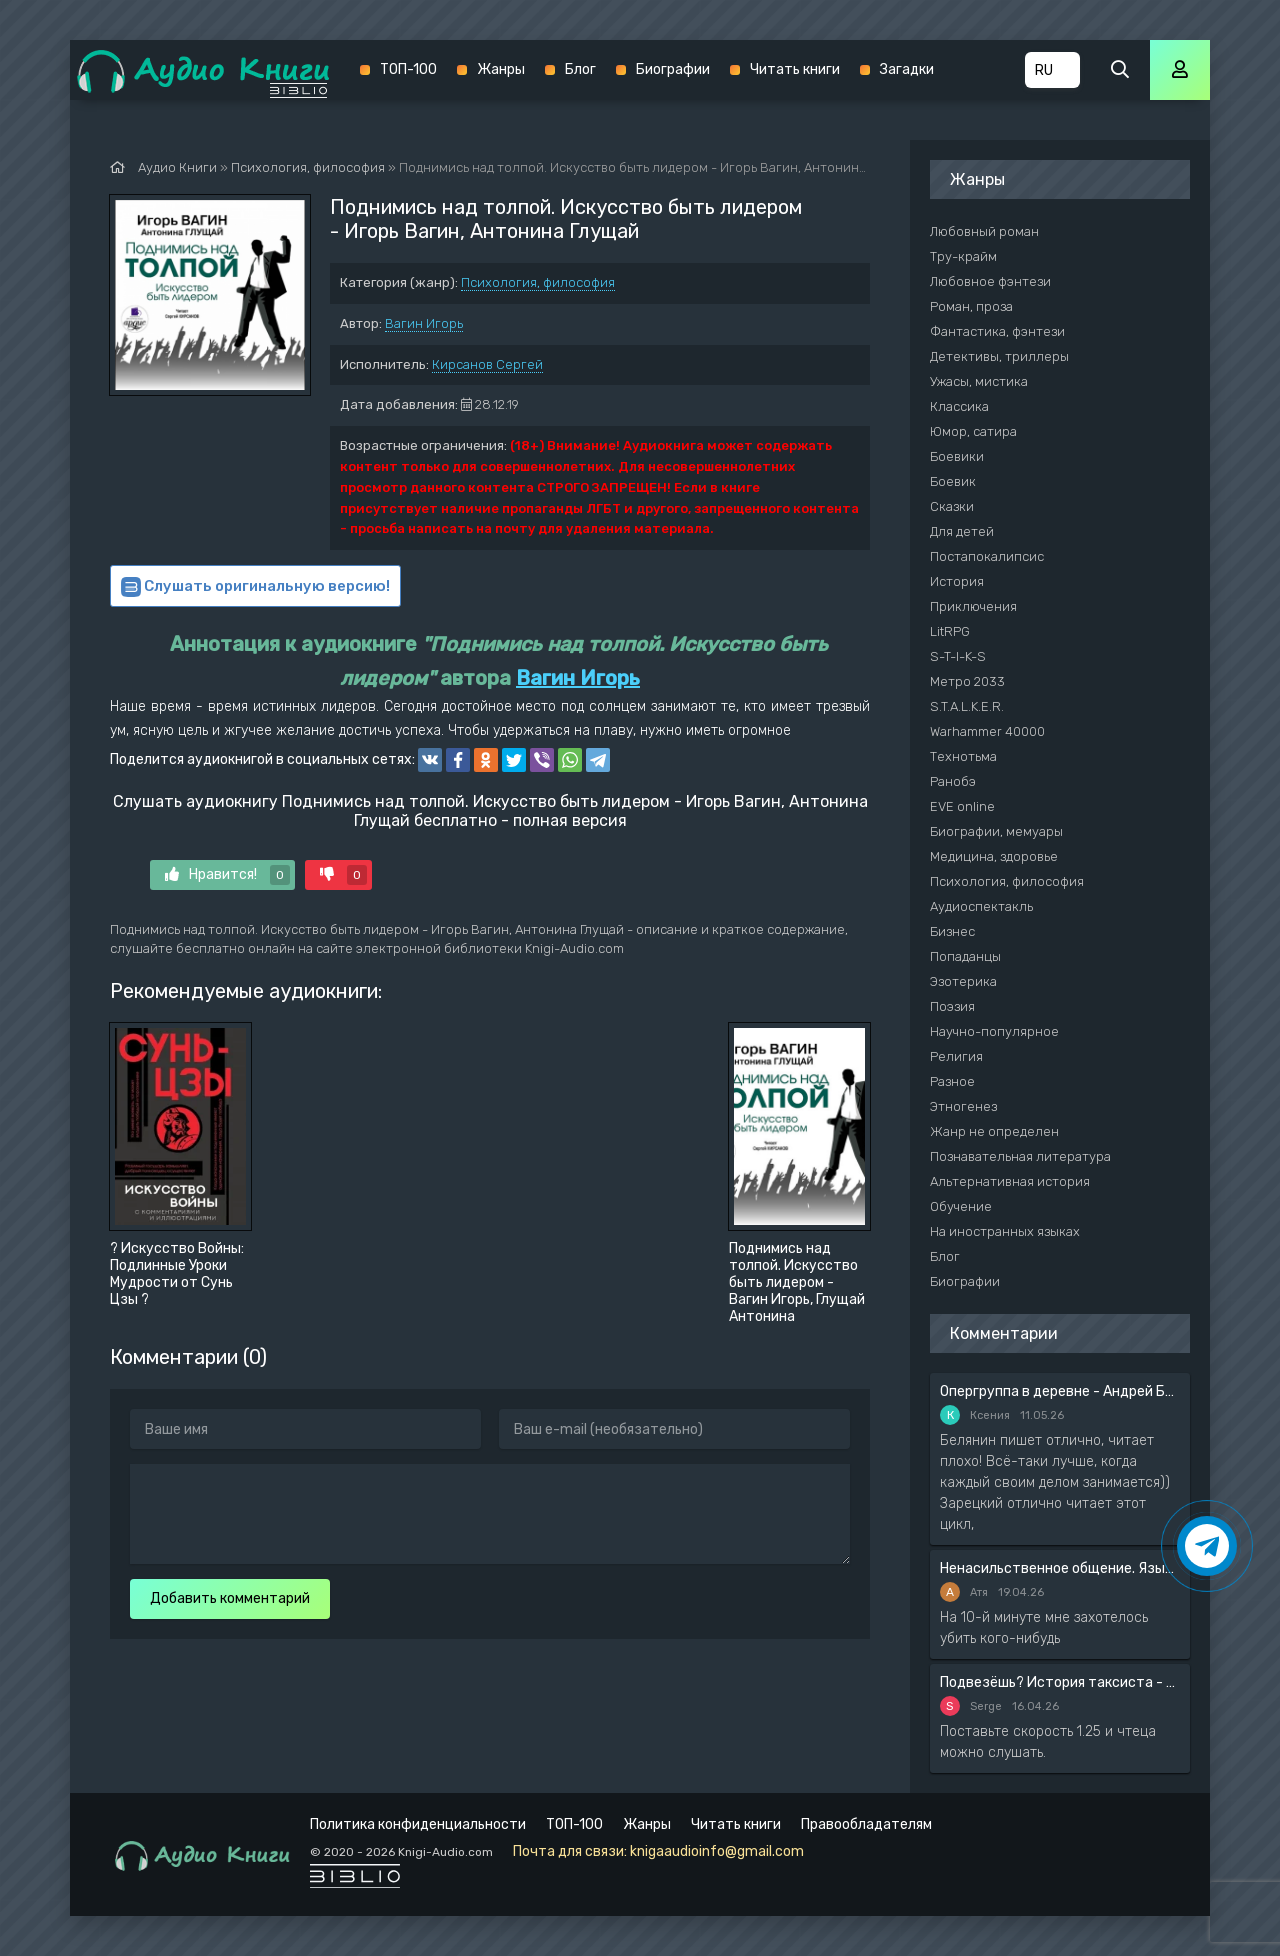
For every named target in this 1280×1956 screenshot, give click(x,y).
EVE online (962, 806)
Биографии (673, 69)
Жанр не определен (994, 1131)
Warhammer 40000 (987, 731)
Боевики (957, 456)
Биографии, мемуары (996, 831)
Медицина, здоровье (994, 856)
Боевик (953, 481)
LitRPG (950, 631)
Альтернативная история (1010, 1181)
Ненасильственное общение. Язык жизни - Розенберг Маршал (1060, 1568)
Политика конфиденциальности (418, 1824)
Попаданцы (965, 956)
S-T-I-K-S (958, 656)
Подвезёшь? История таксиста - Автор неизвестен (1060, 1682)
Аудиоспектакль (981, 906)
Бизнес (952, 931)
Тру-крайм (963, 256)
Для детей (962, 531)
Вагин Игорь (424, 323)
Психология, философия (538, 282)
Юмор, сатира (973, 431)
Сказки (952, 506)
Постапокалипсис (987, 556)
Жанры (501, 69)
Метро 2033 (967, 681)
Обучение (961, 1206)
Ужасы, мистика (979, 381)
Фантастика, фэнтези (997, 331)
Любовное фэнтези (990, 281)
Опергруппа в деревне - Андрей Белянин (1060, 1391)
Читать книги (795, 69)
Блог (580, 69)
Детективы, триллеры (999, 356)
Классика (959, 406)
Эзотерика (963, 981)
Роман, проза (971, 306)
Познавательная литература (1020, 1156)
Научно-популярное (994, 1031)
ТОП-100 (408, 69)
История (957, 581)
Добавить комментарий (230, 1598)
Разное (952, 1081)
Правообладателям (866, 1824)
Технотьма (963, 756)
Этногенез (963, 1106)
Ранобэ (953, 781)
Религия (956, 1056)
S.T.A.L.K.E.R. (967, 706)
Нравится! (227, 875)
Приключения (973, 606)
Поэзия (952, 1006)
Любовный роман (984, 231)
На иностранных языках (1005, 1231)
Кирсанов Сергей (487, 364)
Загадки (907, 69)
